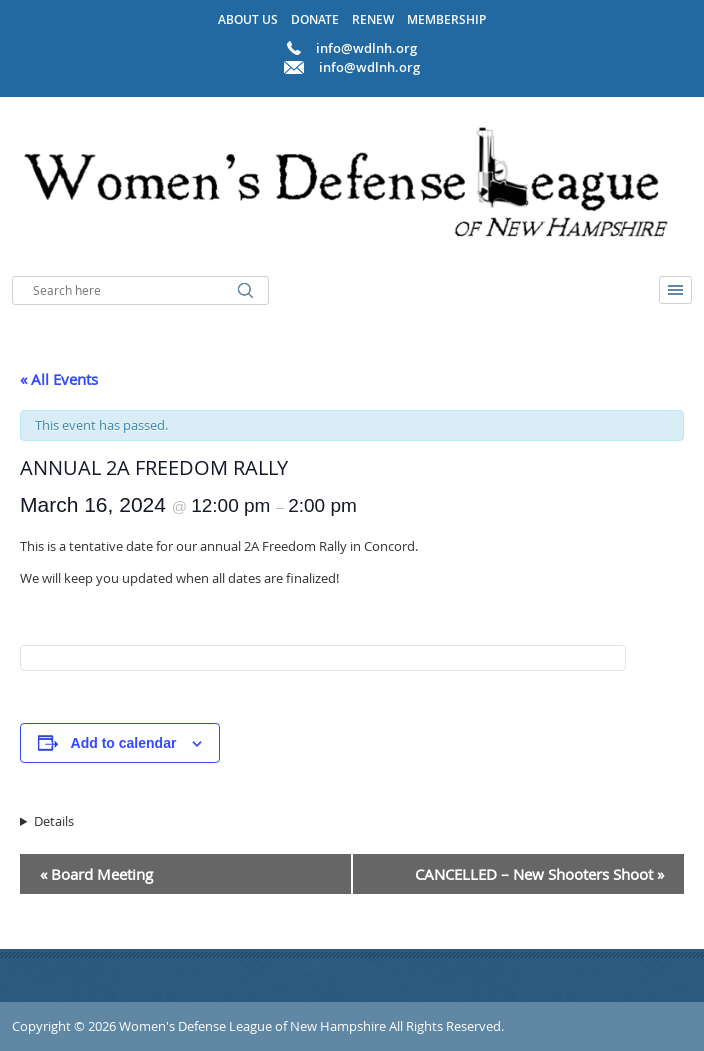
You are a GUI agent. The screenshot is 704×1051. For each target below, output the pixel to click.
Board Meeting (96, 874)
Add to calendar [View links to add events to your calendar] (124, 743)
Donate (315, 19)
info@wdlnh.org (369, 67)
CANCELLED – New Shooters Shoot (539, 874)
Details (54, 821)
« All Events (59, 379)
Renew (373, 19)
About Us (248, 19)
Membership (446, 19)
